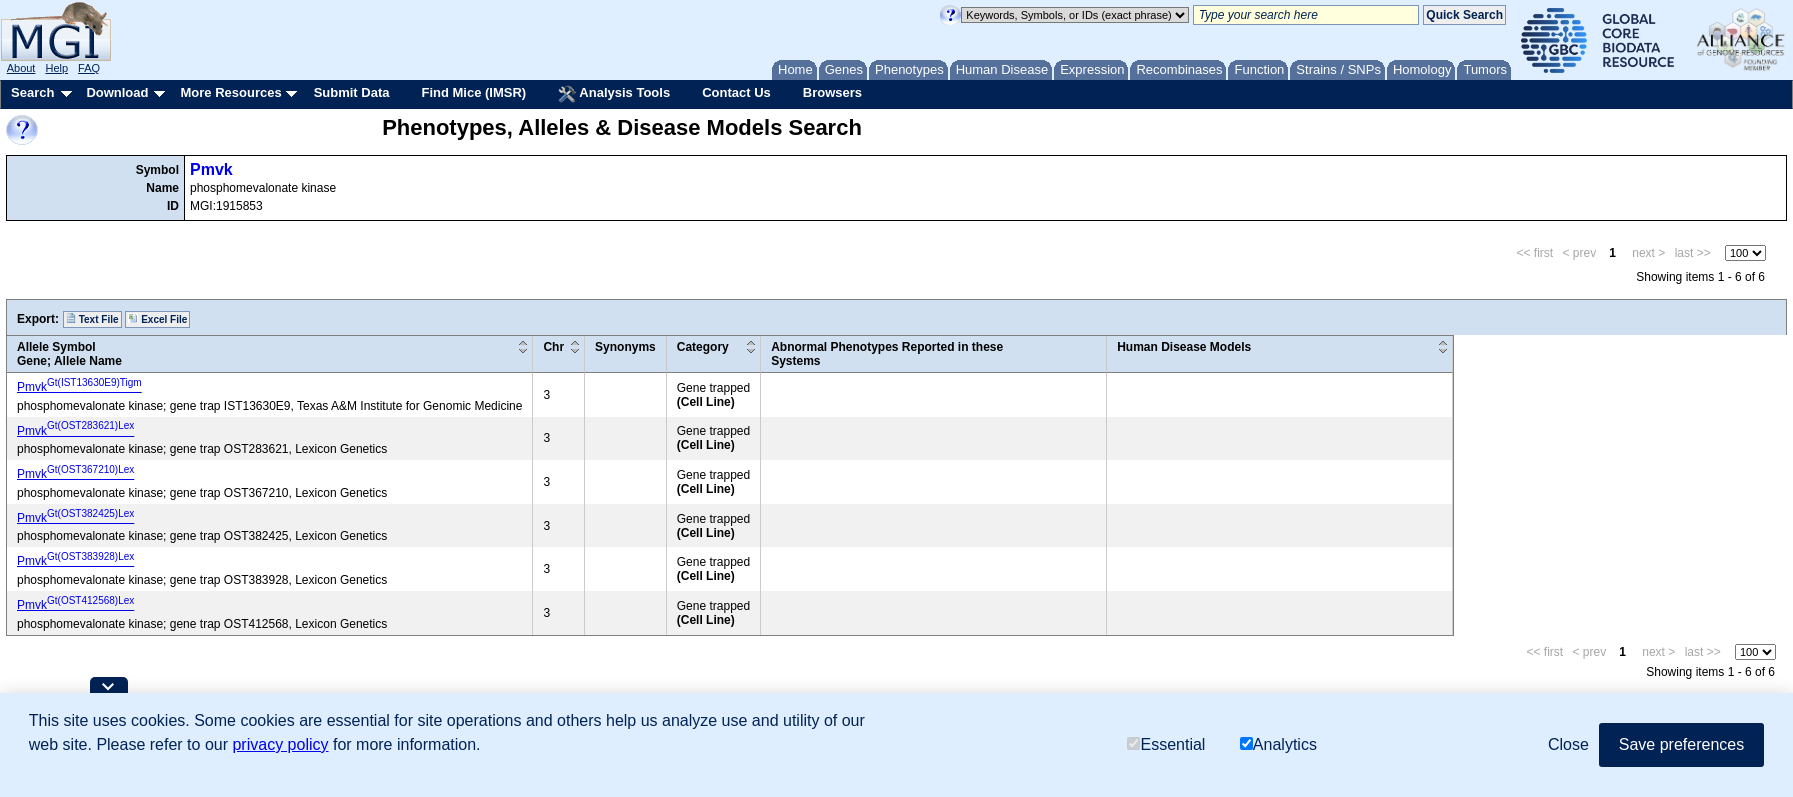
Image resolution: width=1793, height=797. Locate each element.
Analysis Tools (614, 94)
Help (56, 68)
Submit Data (352, 92)
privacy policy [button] (280, 744)
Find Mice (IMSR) (473, 92)
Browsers (832, 92)
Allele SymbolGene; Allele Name (69, 354)
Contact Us (736, 92)
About (21, 68)
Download (117, 92)
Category (703, 347)
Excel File (157, 319)
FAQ (89, 68)
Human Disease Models (1184, 347)
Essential (1166, 744)
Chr (553, 347)
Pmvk (211, 169)
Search (32, 92)
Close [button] (1568, 744)
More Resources (230, 92)
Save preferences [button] (1681, 744)
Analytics (1278, 744)
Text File (92, 319)
